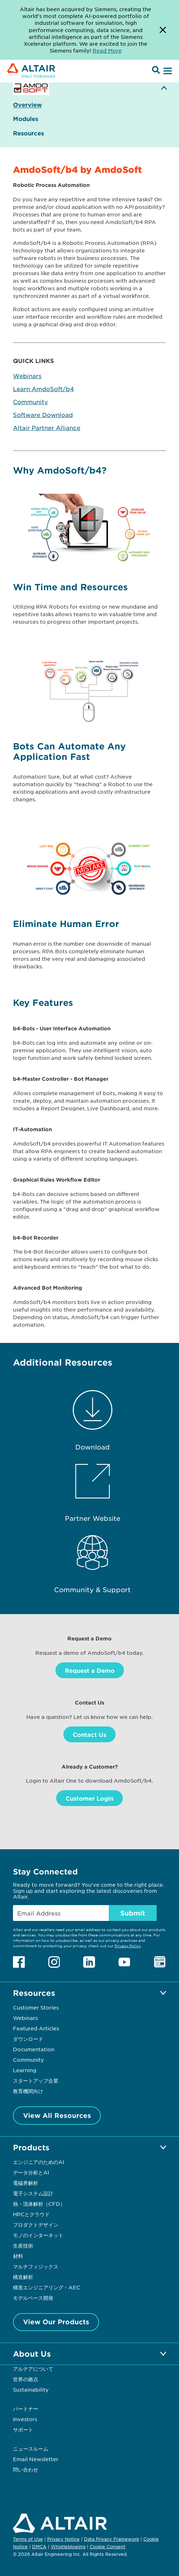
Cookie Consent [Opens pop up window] (107, 2546)
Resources (28, 133)
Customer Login (89, 1798)
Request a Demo (90, 1670)
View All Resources (57, 2115)
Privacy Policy (127, 1945)
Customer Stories (36, 2007)
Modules (25, 118)
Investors (25, 2419)
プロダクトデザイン (35, 2224)
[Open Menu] (167, 71)
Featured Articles (36, 2028)
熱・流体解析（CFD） (39, 2203)
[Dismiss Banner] (163, 30)
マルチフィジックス (35, 2266)
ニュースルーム (30, 2448)
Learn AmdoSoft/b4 (43, 388)
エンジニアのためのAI (38, 2162)
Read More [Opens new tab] (107, 50)
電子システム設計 (33, 2193)
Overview (27, 104)
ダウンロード (28, 2038)
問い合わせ (26, 2469)
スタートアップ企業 (35, 2080)
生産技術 (23, 2245)
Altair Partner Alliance (46, 427)
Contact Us (89, 1734)
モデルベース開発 (33, 2297)
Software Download (43, 414)
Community (30, 401)
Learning (24, 2070)
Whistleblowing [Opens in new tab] (68, 2546)
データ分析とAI (31, 2172)
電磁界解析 (25, 2182)
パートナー (25, 2408)
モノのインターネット (38, 2235)
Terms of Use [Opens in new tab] (28, 2539)
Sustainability (31, 2389)
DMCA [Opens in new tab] (39, 2546)
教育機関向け (28, 2091)
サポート (23, 2429)
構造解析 (23, 2276)
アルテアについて (33, 2368)
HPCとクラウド (31, 2214)
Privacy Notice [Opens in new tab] (63, 2539)
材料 (18, 2256)
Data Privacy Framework (111, 2539)
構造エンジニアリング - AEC (46, 2287)
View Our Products (56, 2322)
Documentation (33, 2049)
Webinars (27, 375)
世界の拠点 (25, 2379)
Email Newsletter (35, 2459)
